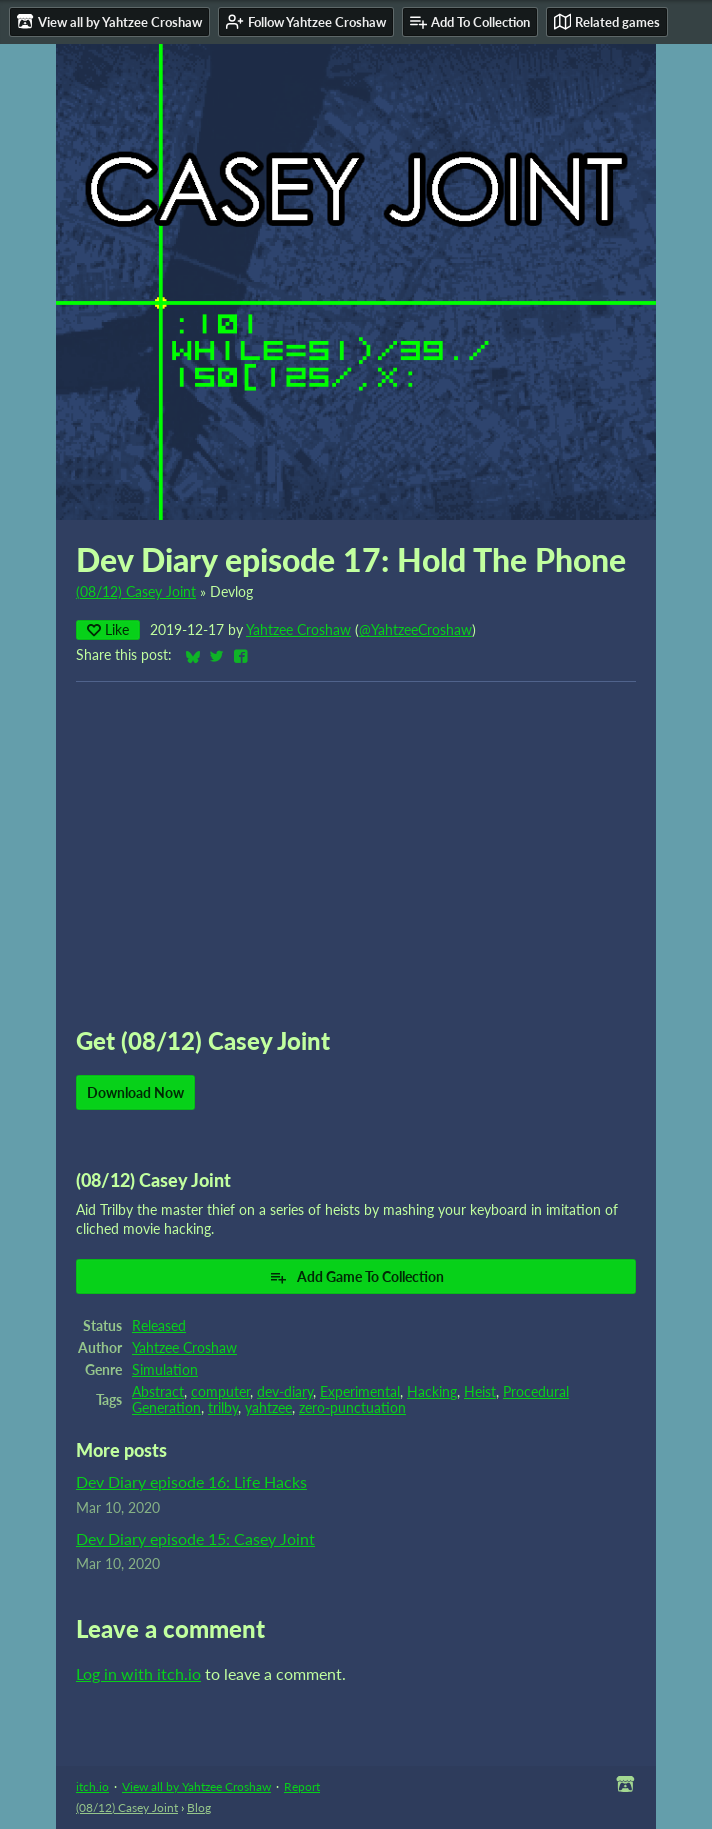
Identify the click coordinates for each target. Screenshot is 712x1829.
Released (159, 1326)
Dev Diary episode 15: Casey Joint (195, 1538)
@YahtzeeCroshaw (415, 630)
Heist (480, 1392)
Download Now (135, 1092)
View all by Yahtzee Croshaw (196, 1786)
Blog (199, 1807)
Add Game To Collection (356, 1277)
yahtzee (268, 1408)
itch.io (92, 1786)
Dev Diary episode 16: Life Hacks (191, 1481)
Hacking (432, 1392)
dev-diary (285, 1392)
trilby (223, 1408)
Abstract (158, 1392)
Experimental (360, 1392)
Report (302, 1786)
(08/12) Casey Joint (136, 592)
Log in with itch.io (138, 1673)
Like (108, 629)
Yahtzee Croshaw (298, 630)
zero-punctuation (352, 1408)
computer (220, 1392)
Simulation (165, 1370)
